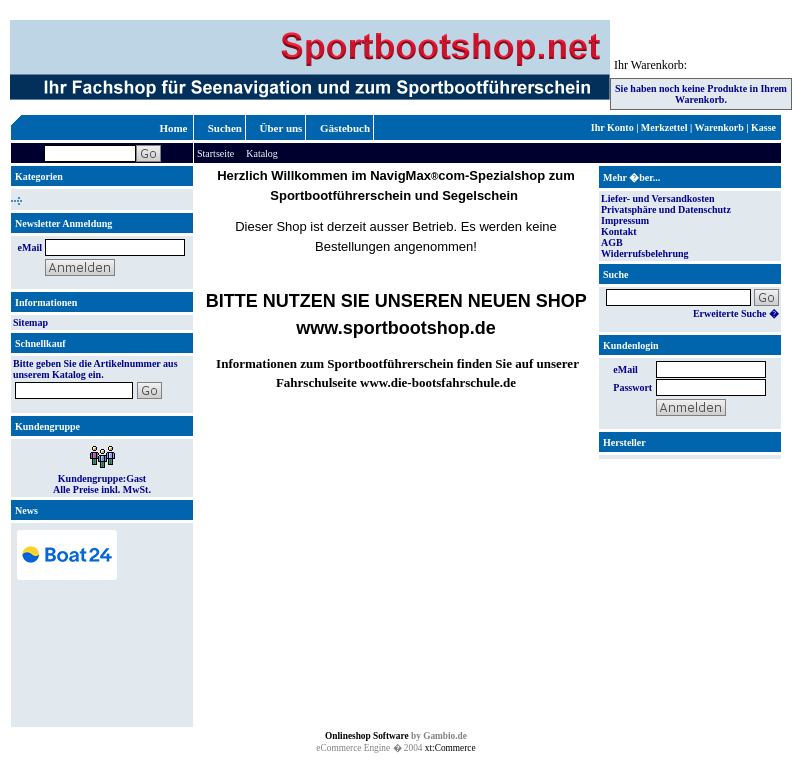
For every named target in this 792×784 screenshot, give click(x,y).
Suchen (225, 128)
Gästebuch (345, 128)
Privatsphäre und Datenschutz (666, 209)
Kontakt (619, 231)
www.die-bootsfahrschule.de (438, 382)
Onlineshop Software (367, 736)
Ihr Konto (612, 127)
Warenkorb (719, 127)
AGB (612, 242)
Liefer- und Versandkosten (658, 198)
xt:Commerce (450, 748)
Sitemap (30, 322)
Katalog (262, 153)
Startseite (215, 153)
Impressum (625, 220)
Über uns (281, 128)
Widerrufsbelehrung (645, 253)
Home (173, 128)
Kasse (763, 127)
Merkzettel (664, 127)
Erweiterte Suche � (736, 313)
